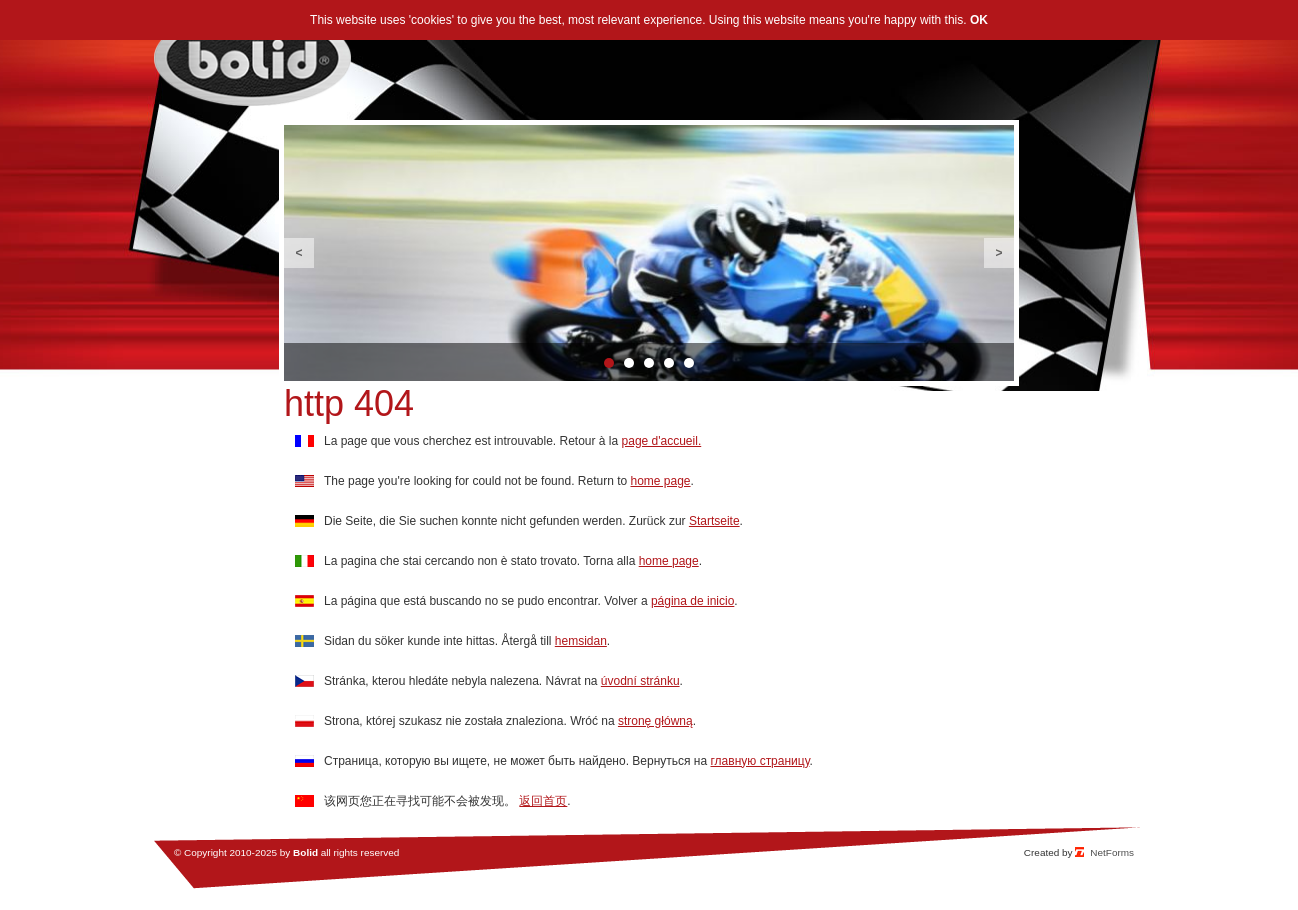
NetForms (1112, 852)
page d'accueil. (662, 441)
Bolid (305, 852)
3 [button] (649, 363)
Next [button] (999, 253)
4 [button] (669, 363)
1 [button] (609, 363)
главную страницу (760, 761)
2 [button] (629, 363)
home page (661, 481)
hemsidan (581, 641)
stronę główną (655, 721)
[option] (649, 253)
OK (979, 20)
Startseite (714, 521)
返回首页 (543, 801)
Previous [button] (299, 253)
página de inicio (692, 601)
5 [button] (689, 363)
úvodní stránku (640, 681)
